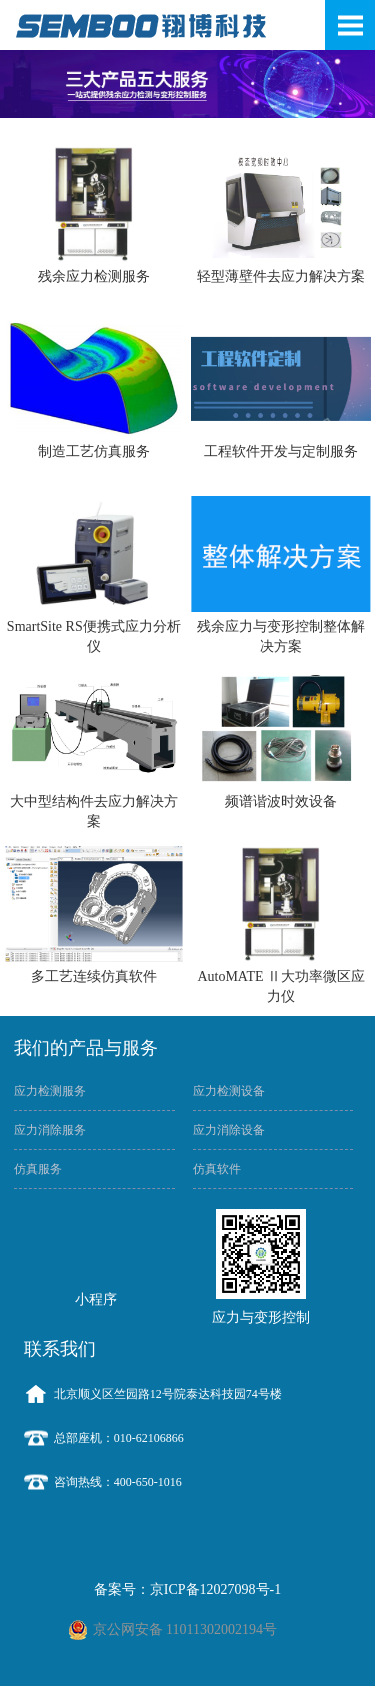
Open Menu (350, 25)
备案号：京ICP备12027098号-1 (187, 1589)
